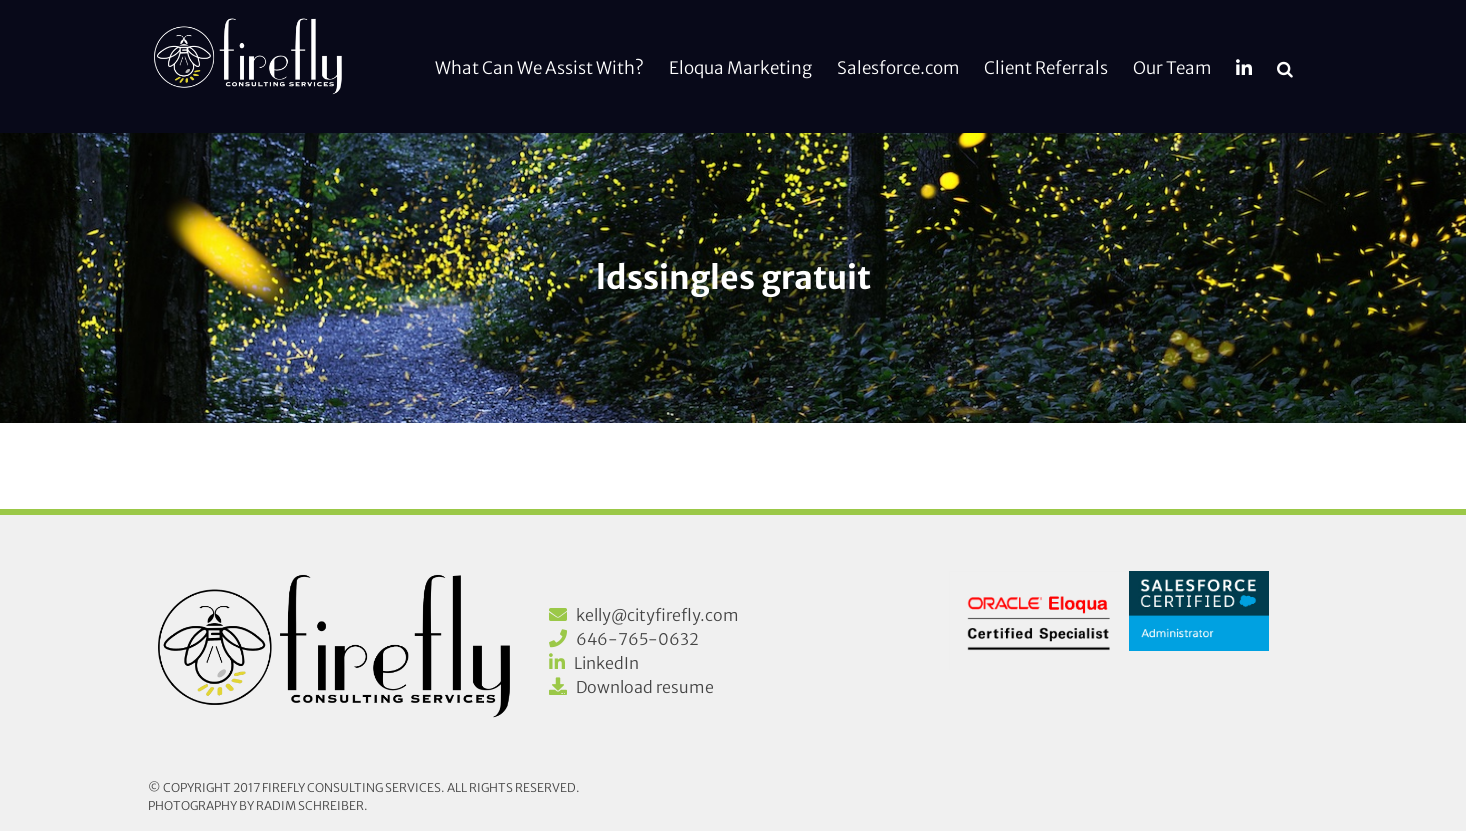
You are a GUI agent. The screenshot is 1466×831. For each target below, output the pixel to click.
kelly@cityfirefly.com (657, 615)
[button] (1285, 66)
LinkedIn (606, 663)
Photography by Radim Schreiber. (258, 805)
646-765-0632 (637, 639)
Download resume (645, 687)
